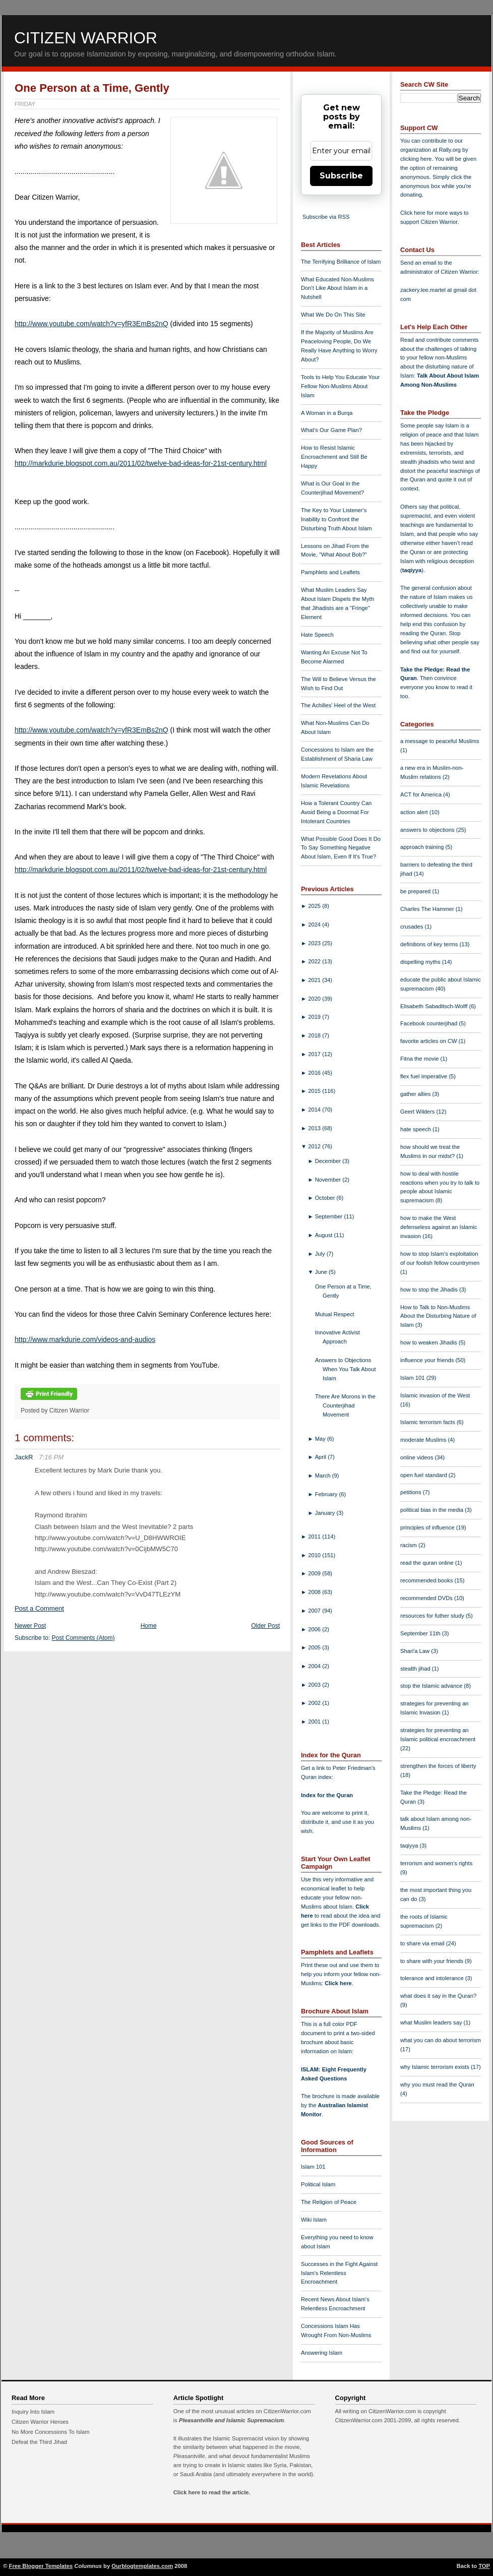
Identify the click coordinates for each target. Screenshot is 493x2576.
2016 (315, 1073)
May (321, 1439)
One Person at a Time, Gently (92, 88)
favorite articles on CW (429, 1041)
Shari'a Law (415, 1651)
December (329, 1161)
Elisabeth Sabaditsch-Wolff (434, 1006)
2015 (315, 1091)
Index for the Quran (327, 1795)
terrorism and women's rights (436, 1863)
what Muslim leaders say (432, 2022)
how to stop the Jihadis (429, 1289)
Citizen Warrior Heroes (40, 2422)
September (329, 1216)
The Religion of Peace (328, 2202)
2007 (315, 1611)
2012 (315, 1146)
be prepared (416, 891)
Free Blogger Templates (41, 2566)
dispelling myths (421, 962)
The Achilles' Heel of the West (338, 705)
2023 (315, 943)
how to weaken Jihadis (429, 1342)
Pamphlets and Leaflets (330, 572)
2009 (315, 1573)
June (322, 1272)
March (323, 1476)
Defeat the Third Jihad (39, 2442)
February (327, 1494)
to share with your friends (432, 1961)
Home (149, 1625)
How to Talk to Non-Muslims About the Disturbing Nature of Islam (438, 1316)
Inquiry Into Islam (33, 2412)
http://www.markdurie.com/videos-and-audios (85, 1339)
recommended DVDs (427, 1598)
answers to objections (428, 830)
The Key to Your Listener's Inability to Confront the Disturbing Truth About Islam (336, 519)
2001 (315, 1722)
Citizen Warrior (85, 38)
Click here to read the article (211, 2492)
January (326, 1513)
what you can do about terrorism (440, 2040)
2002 (315, 1703)
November (329, 1180)
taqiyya (412, 570)
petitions (411, 1492)
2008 (315, 1592)
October (326, 1198)
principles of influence (428, 1527)
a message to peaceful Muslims (439, 741)
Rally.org (450, 150)
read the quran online (427, 1563)
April (321, 1457)
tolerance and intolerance (432, 1978)
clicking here (416, 159)
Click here (338, 1983)
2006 (315, 1629)
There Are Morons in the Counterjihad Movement (345, 1405)
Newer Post (30, 1625)
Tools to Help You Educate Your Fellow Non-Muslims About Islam (340, 386)
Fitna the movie (420, 1059)
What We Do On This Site (333, 315)
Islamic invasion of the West (435, 1395)
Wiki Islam (314, 2220)
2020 (315, 999)
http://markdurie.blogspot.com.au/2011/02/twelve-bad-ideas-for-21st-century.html (141, 463)
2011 (315, 1537)
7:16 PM (51, 1457)
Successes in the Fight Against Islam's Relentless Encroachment (339, 2273)
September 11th (421, 1633)
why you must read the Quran (437, 2084)
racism (409, 1545)
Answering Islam (321, 2353)
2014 (315, 1110)
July (321, 1254)
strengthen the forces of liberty (438, 1766)
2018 (315, 1035)
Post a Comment (39, 1608)
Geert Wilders (418, 1112)
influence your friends (427, 1360)
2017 (315, 1054)
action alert (414, 812)
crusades (412, 927)
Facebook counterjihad (429, 1023)
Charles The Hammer (428, 909)
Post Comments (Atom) (83, 1637)
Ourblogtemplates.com (142, 2566)
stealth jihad (416, 1669)
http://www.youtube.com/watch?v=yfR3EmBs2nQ (91, 324)
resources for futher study (433, 1616)
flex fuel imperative (424, 1076)
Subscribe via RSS (325, 217)
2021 (315, 980)
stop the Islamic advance (432, 1686)
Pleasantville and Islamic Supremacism (231, 2420)
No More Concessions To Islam (51, 2432)
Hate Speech (317, 635)
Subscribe (341, 175)
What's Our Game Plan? (331, 430)
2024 (315, 925)
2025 (315, 906)
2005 (315, 1647)
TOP (484, 2566)
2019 (315, 1017)
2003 (315, 1685)
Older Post (265, 1625)
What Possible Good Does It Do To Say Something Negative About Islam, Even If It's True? (341, 848)
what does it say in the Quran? (438, 1996)
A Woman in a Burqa (326, 413)
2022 (315, 961)
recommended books (427, 1580)
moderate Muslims (424, 1440)
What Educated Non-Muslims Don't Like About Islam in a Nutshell (337, 288)
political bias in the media (432, 1510)
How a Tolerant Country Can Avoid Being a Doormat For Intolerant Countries (336, 812)
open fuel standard (424, 1475)
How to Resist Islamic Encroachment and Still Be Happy (334, 457)
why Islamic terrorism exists (435, 2067)
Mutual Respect (334, 1314)
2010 (315, 1555)
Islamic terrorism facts (428, 1422)
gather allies (416, 1094)
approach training (423, 847)
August (324, 1235)
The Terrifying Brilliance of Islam (341, 262)
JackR (24, 1457)
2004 (315, 1666)
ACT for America (421, 794)
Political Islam (318, 2184)
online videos (417, 1457)
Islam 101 (313, 2167)
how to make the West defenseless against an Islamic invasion (438, 1227)
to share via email (423, 1943)
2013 (315, 1128)
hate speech (416, 1129)
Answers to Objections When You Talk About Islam (345, 1369)
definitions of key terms (430, 944)
